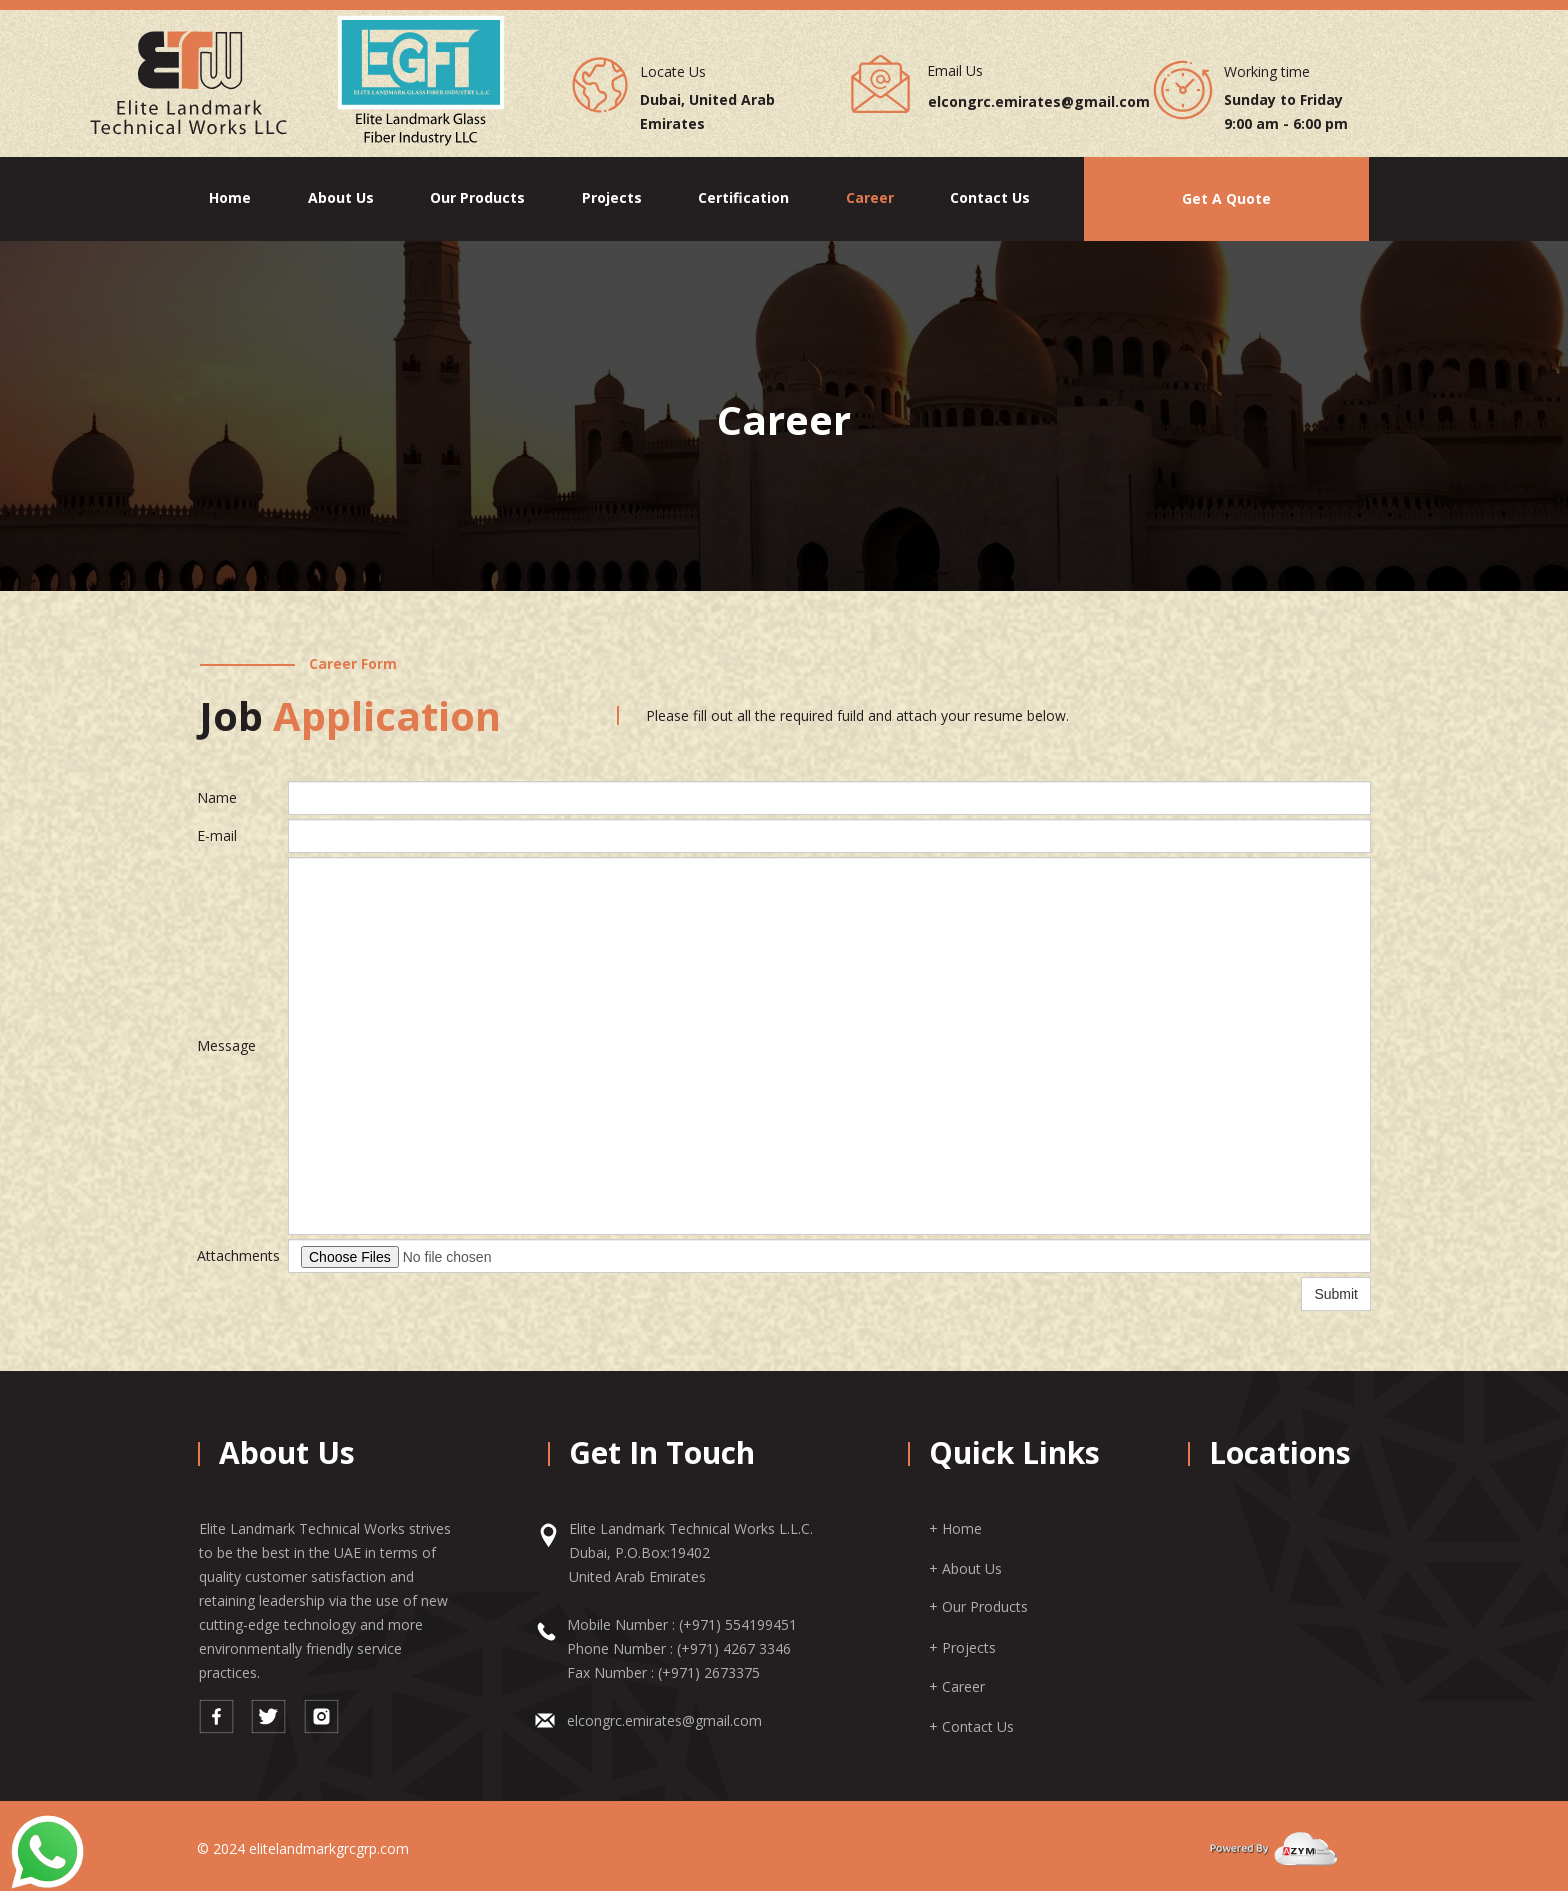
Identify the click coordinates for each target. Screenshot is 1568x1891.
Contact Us (990, 197)
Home (230, 197)
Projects (612, 197)
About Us (341, 197)
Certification (743, 197)
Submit (1336, 1294)
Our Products (477, 197)
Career (870, 197)
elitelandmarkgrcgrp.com (329, 1848)
